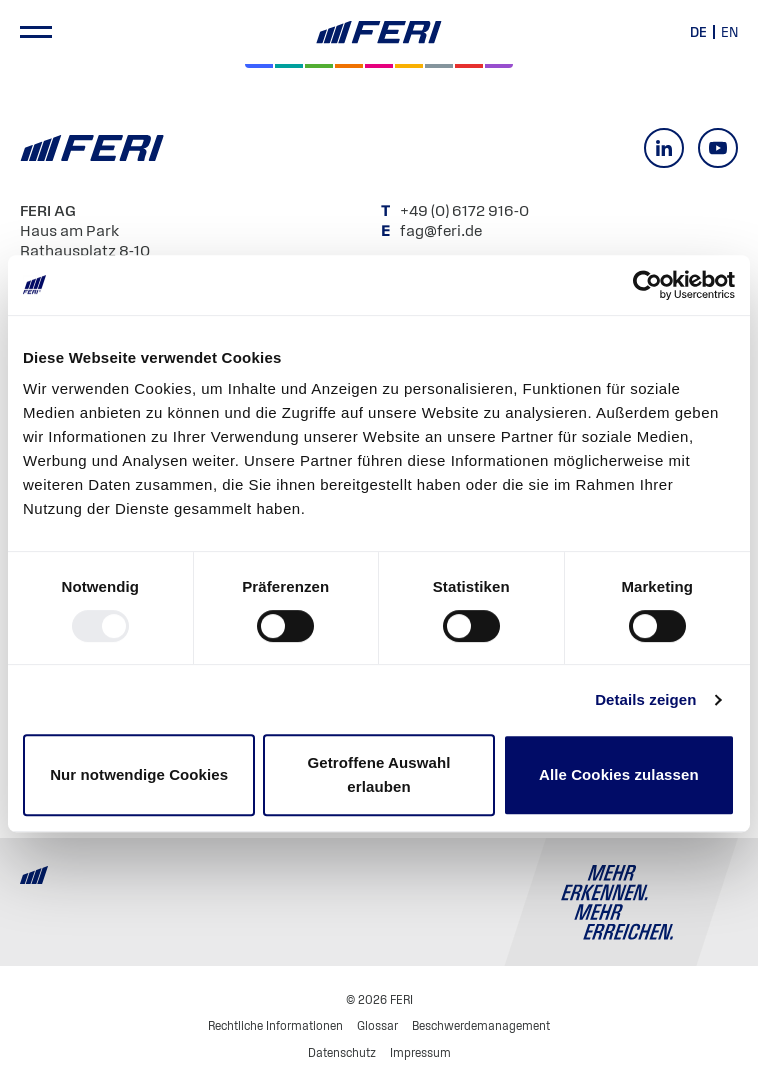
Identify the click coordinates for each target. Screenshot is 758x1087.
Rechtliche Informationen (275, 1025)
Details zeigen (645, 699)
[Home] (379, 32)
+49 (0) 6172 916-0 (466, 210)
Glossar (377, 1025)
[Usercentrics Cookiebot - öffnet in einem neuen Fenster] (647, 285)
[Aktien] (259, 66)
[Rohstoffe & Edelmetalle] (469, 66)
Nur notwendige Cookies (139, 774)
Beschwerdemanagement (481, 1025)
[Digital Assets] (379, 66)
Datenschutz (342, 1052)
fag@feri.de (441, 230)
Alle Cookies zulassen (619, 774)
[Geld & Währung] (439, 66)
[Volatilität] (349, 66)
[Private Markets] (289, 66)
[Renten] (319, 66)
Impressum (420, 1052)
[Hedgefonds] (409, 66)
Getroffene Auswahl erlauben (379, 774)
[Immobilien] (499, 66)
